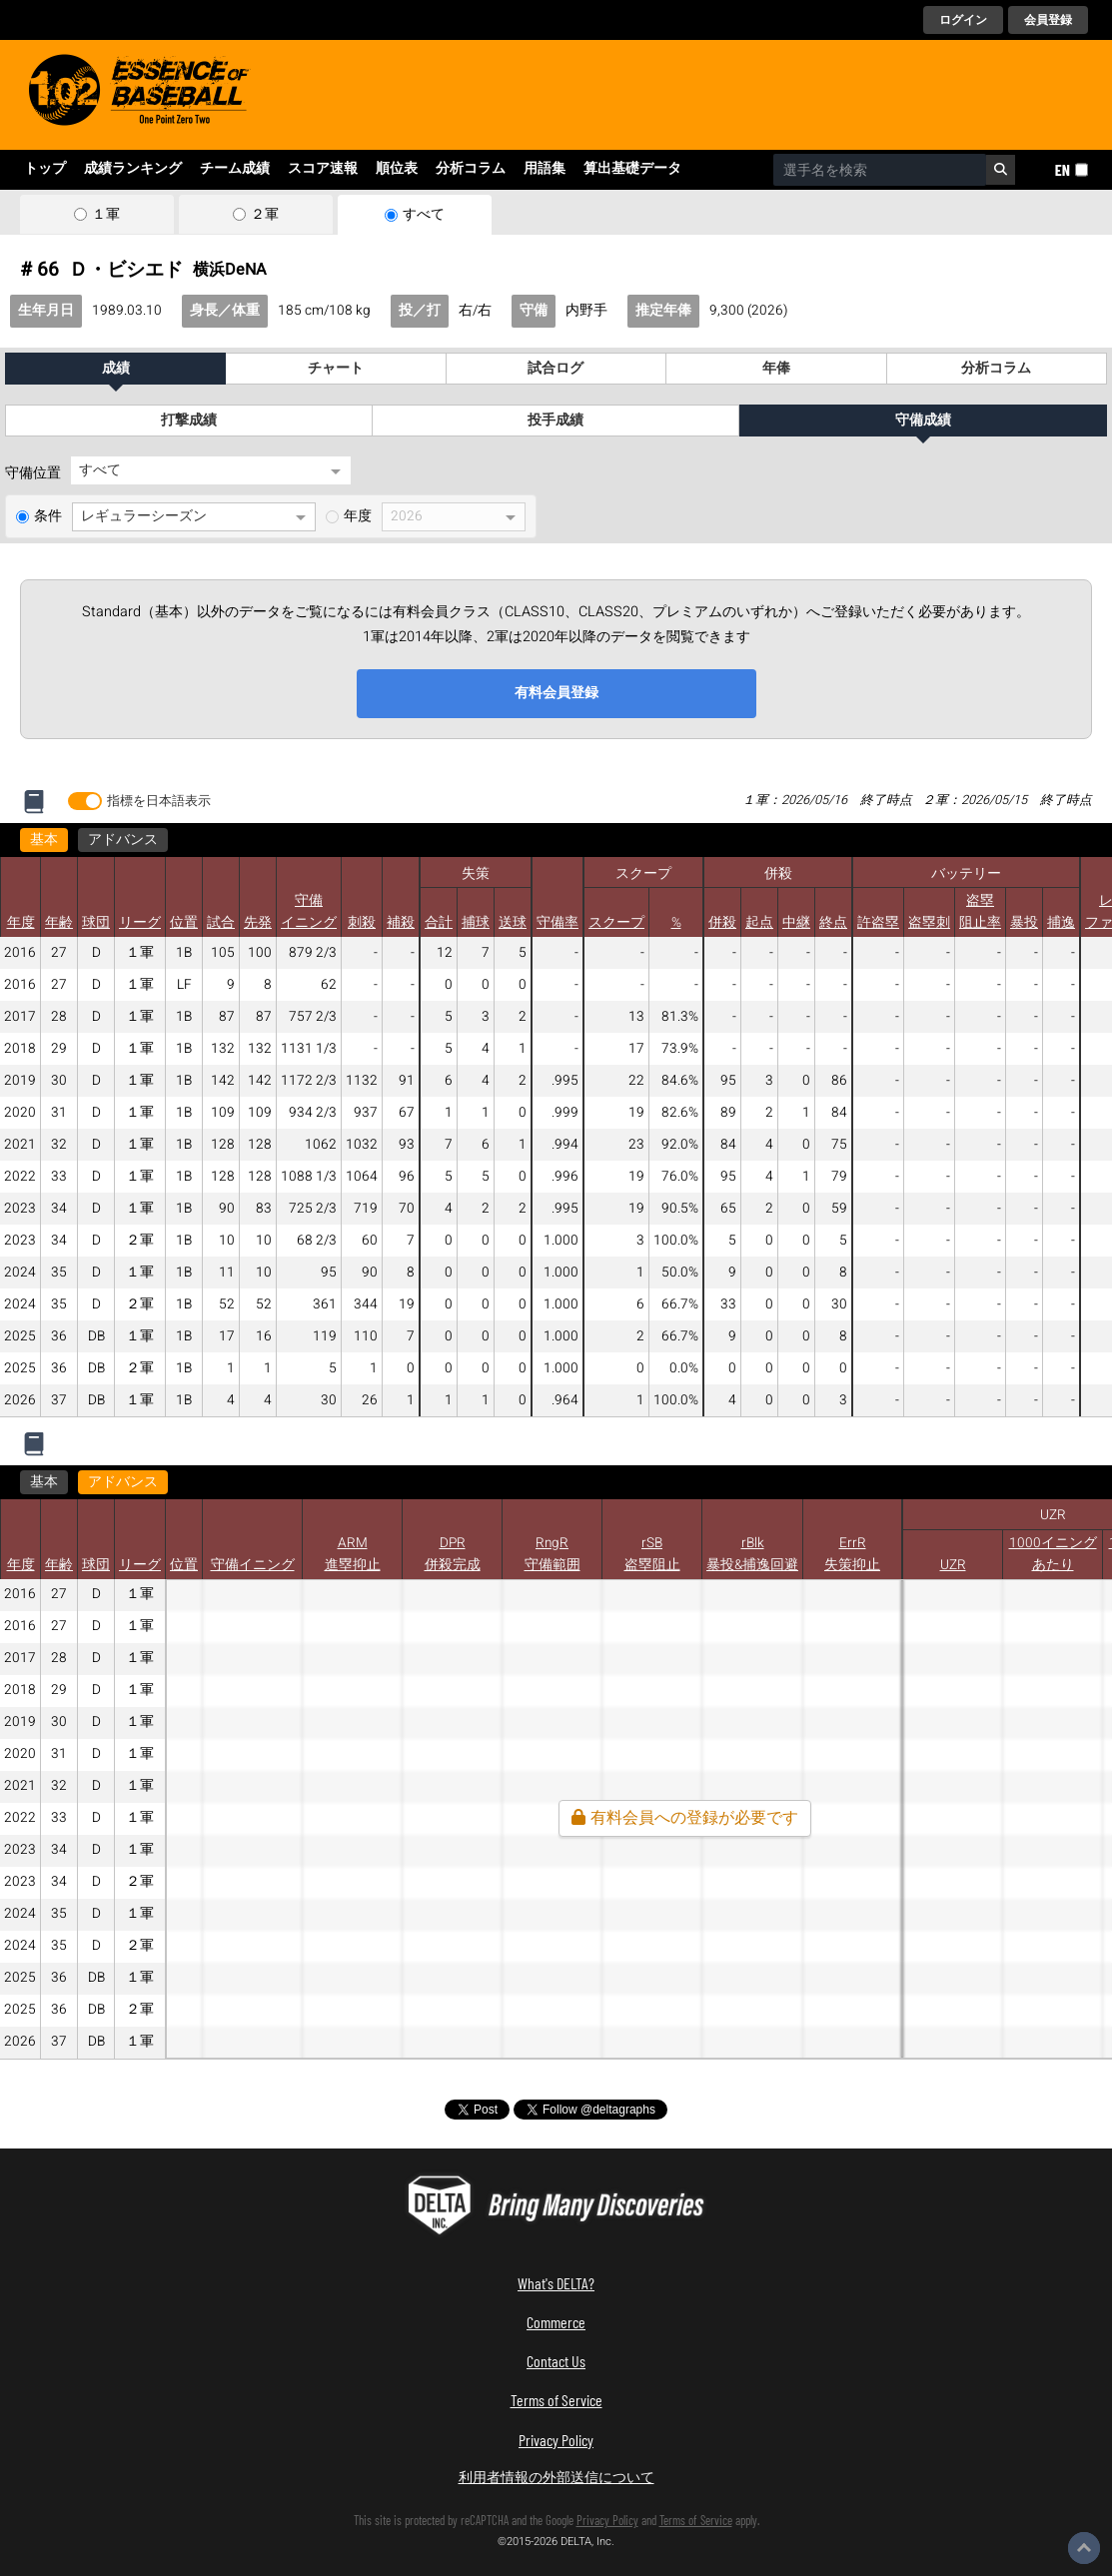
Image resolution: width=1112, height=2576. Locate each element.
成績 (116, 369)
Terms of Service (556, 2399)
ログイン (963, 20)
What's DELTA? (556, 2282)
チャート (336, 369)
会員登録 (1048, 20)
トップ (45, 169)
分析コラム (471, 169)
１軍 (106, 215)
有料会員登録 (556, 692)
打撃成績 (189, 420)
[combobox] (879, 170)
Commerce (556, 2321)
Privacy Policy (556, 2439)
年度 (358, 516)
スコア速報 (323, 169)
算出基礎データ (632, 169)
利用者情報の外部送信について (556, 2476)
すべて (424, 215)
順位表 (397, 169)
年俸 (776, 369)
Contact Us (556, 2360)
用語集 (544, 169)
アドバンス (123, 840)
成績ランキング (133, 169)
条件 (48, 516)
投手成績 (555, 420)
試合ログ (555, 369)
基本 (44, 840)
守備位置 (33, 473)
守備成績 (923, 420)
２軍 (265, 215)
